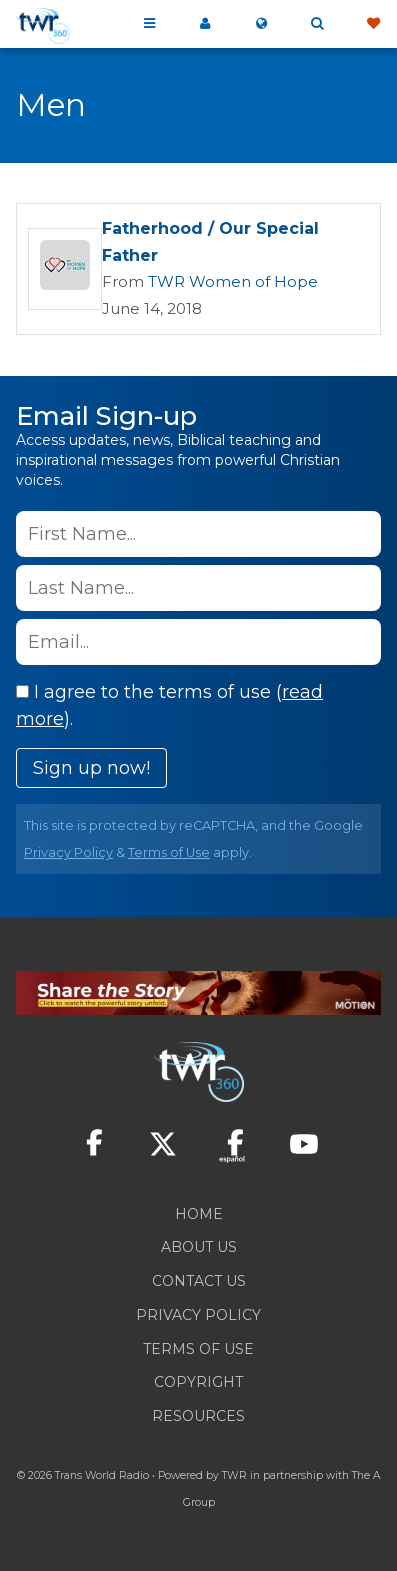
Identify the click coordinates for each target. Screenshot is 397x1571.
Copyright (198, 1382)
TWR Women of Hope (233, 281)
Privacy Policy (68, 852)
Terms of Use (169, 852)
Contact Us (199, 1281)
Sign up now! (91, 768)
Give (373, 24)
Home (199, 1214)
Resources (198, 1416)
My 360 (205, 24)
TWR (234, 1475)
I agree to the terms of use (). (169, 705)
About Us (199, 1247)
